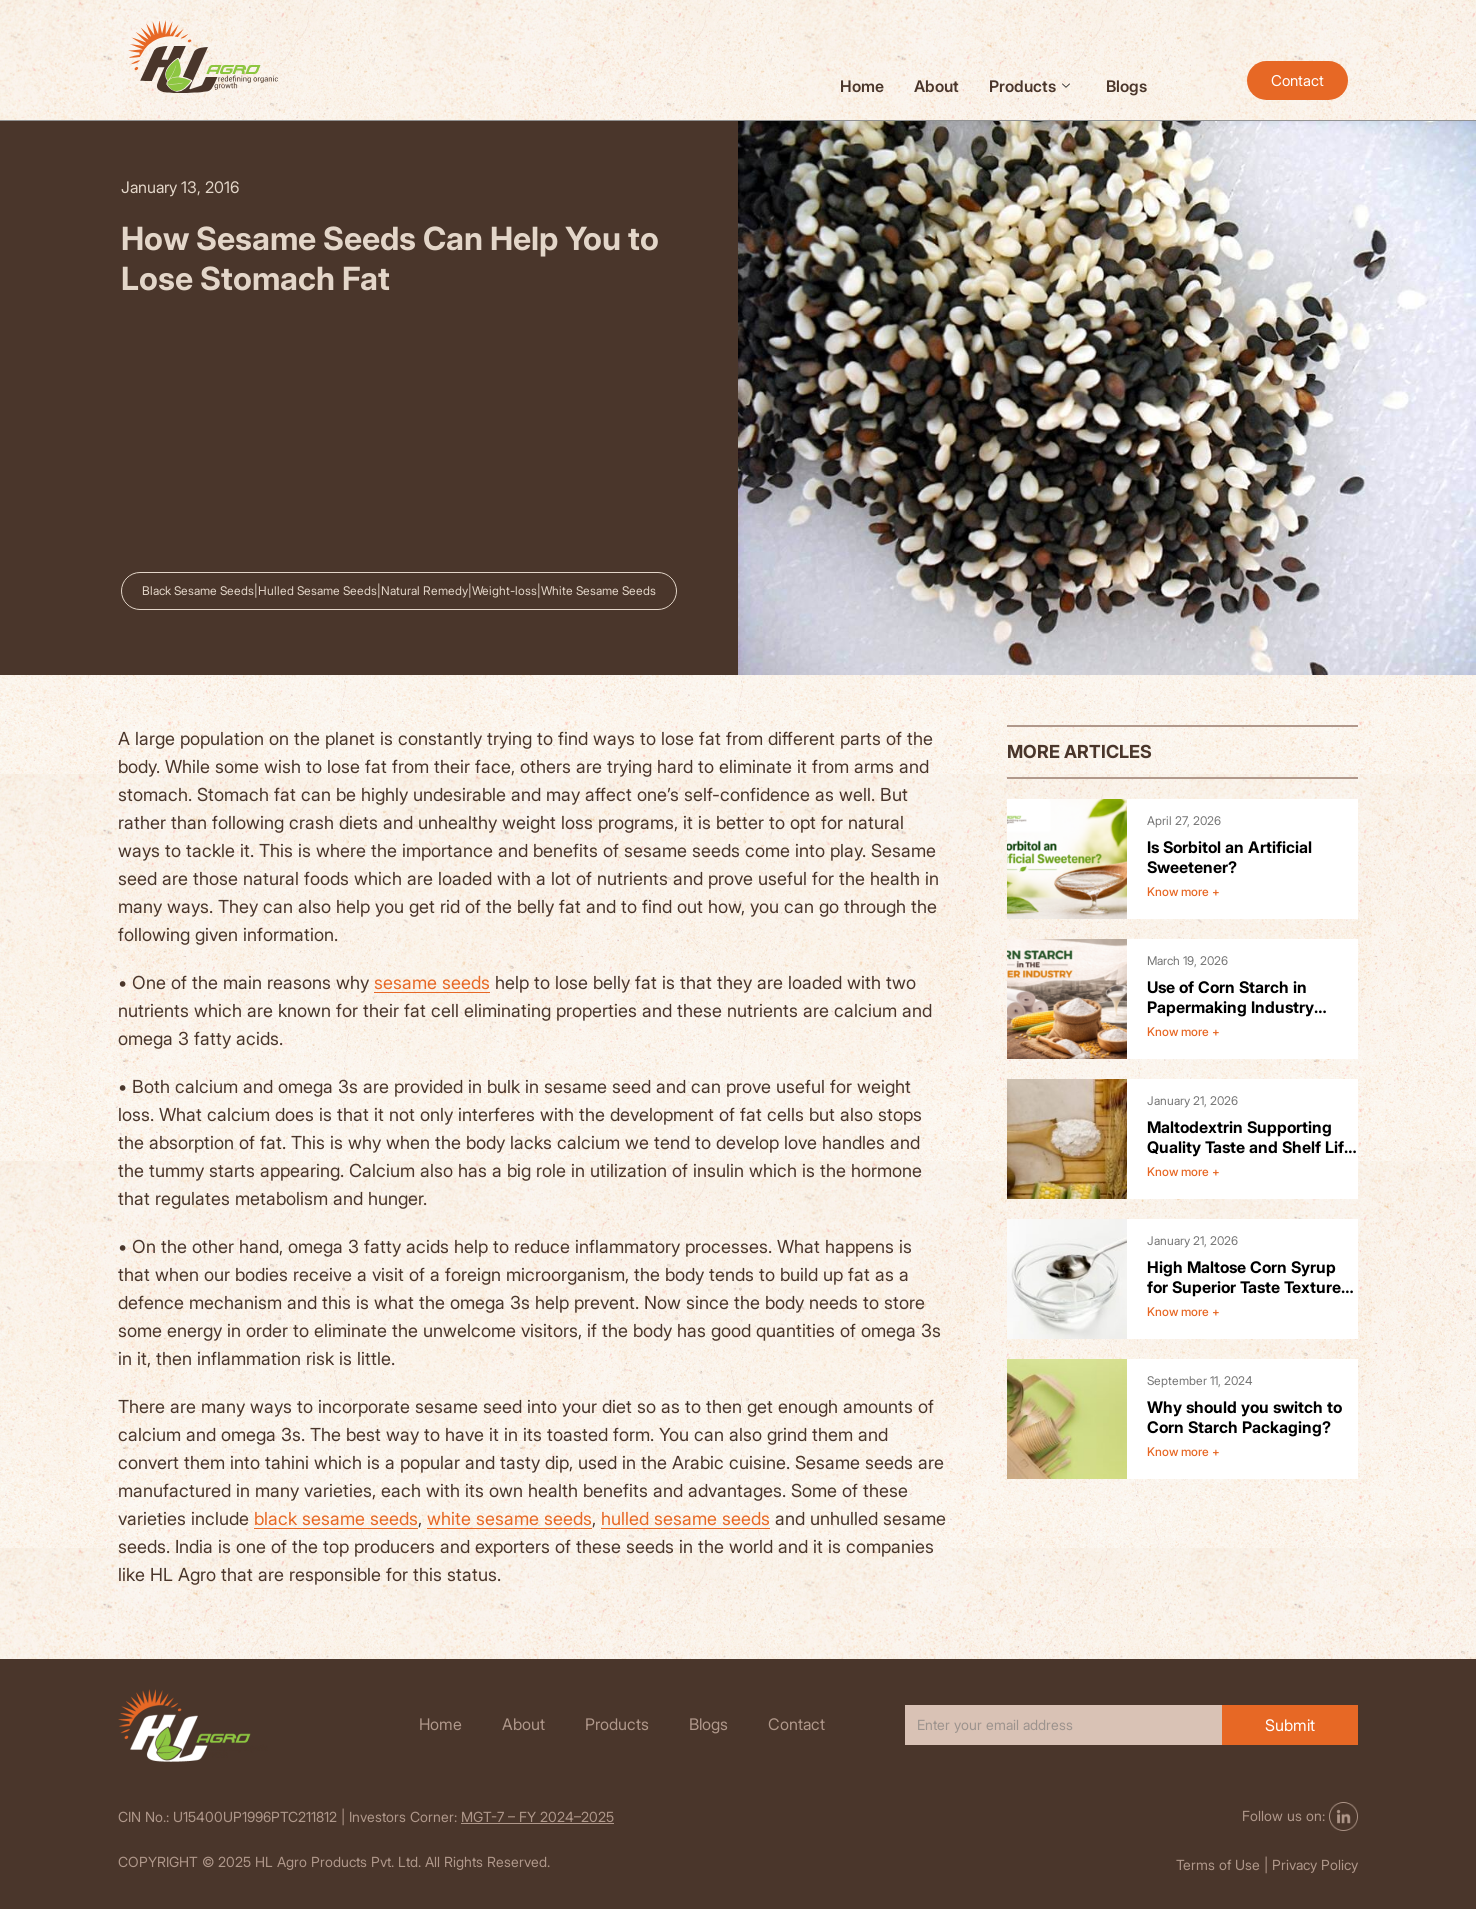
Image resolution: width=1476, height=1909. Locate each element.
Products (1029, 86)
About (936, 86)
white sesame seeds (509, 1518)
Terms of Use (1218, 1864)
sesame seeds (432, 982)
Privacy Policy (1315, 1864)
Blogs (1126, 86)
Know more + (1183, 891)
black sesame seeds (336, 1518)
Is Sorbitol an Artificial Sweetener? (1229, 857)
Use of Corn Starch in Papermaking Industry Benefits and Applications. (1246, 997)
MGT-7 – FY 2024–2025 (537, 1816)
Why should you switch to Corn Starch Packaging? (1244, 1417)
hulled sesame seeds (685, 1518)
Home (862, 86)
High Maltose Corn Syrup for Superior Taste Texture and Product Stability (1244, 1277)
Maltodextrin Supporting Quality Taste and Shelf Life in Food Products (1250, 1137)
